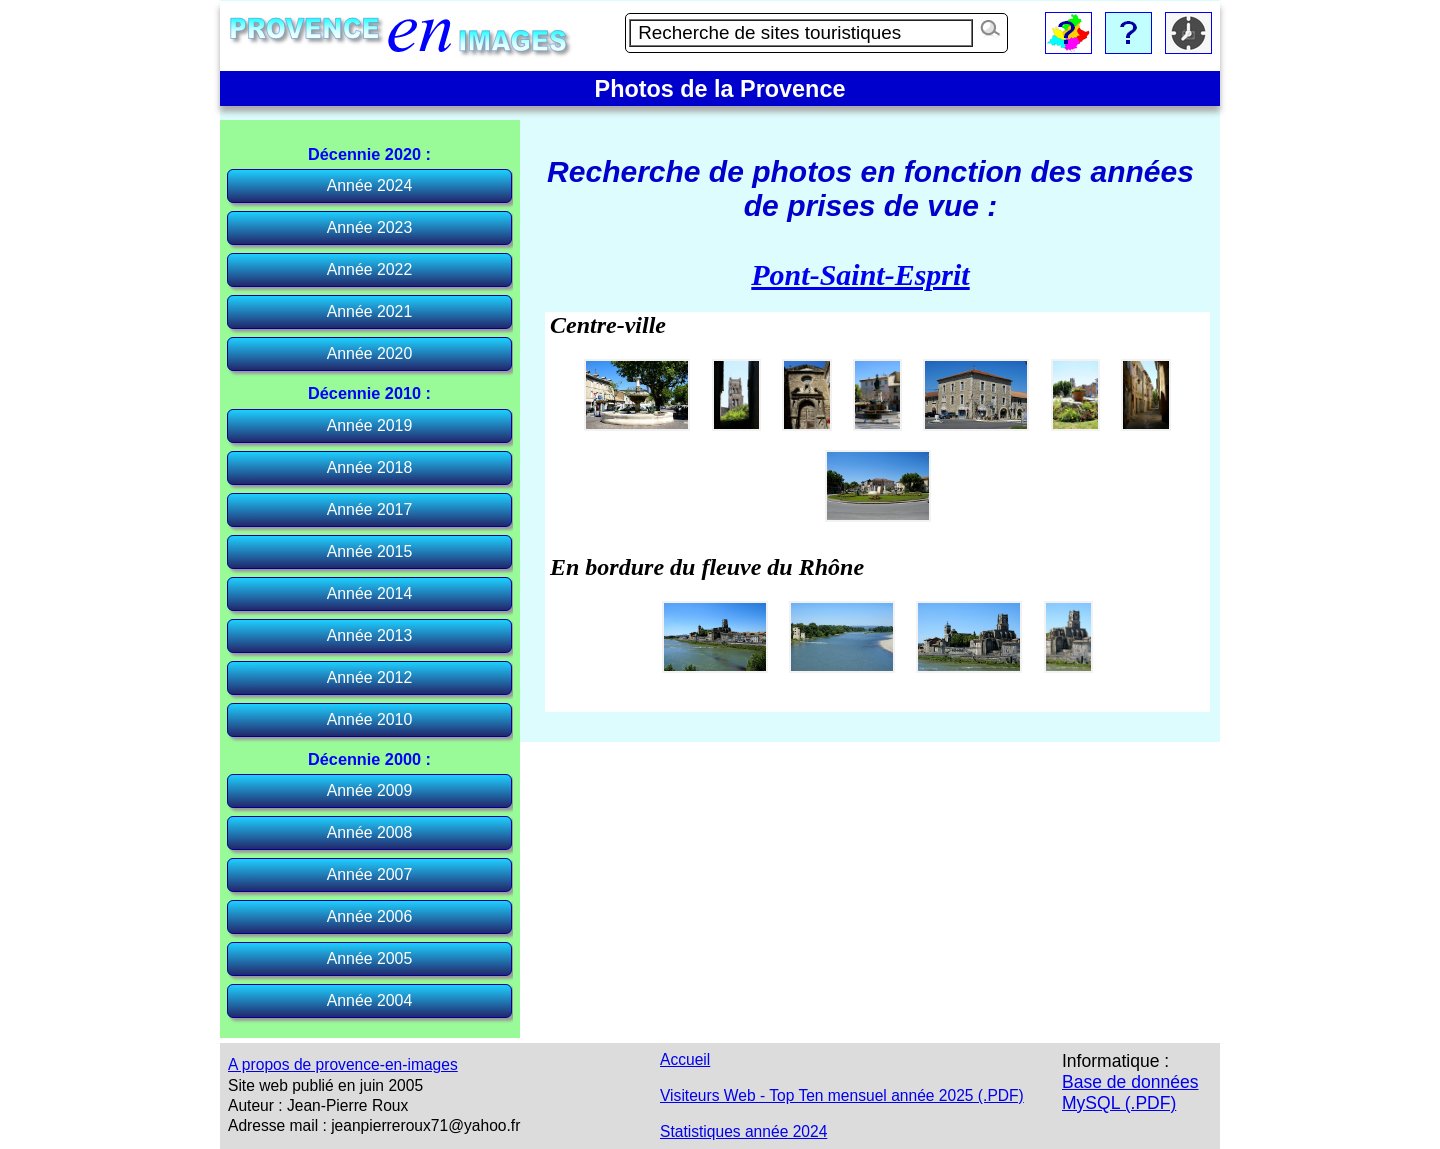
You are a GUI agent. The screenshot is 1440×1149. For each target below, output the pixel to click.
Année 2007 (370, 874)
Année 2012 (370, 677)
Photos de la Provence (720, 89)
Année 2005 (370, 958)
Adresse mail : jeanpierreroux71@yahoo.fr (374, 1125)
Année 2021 (370, 311)
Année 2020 (370, 353)
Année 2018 (370, 467)
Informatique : (1115, 1061)
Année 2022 (370, 269)
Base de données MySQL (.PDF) (1130, 1092)
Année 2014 (370, 593)
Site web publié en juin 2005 (325, 1085)
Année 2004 (370, 1000)
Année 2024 (370, 185)
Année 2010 (370, 719)
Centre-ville (608, 325)
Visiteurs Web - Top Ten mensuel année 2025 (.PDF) (842, 1095)
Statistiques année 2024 (743, 1131)
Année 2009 (370, 790)
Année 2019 (370, 425)
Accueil (685, 1059)
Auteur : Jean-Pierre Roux (318, 1105)
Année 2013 (370, 635)
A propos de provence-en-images (343, 1064)
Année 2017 (370, 509)
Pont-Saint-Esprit (860, 274)
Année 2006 (370, 916)
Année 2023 (370, 227)
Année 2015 (370, 551)
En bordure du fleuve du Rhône (707, 567)
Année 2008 (370, 832)
